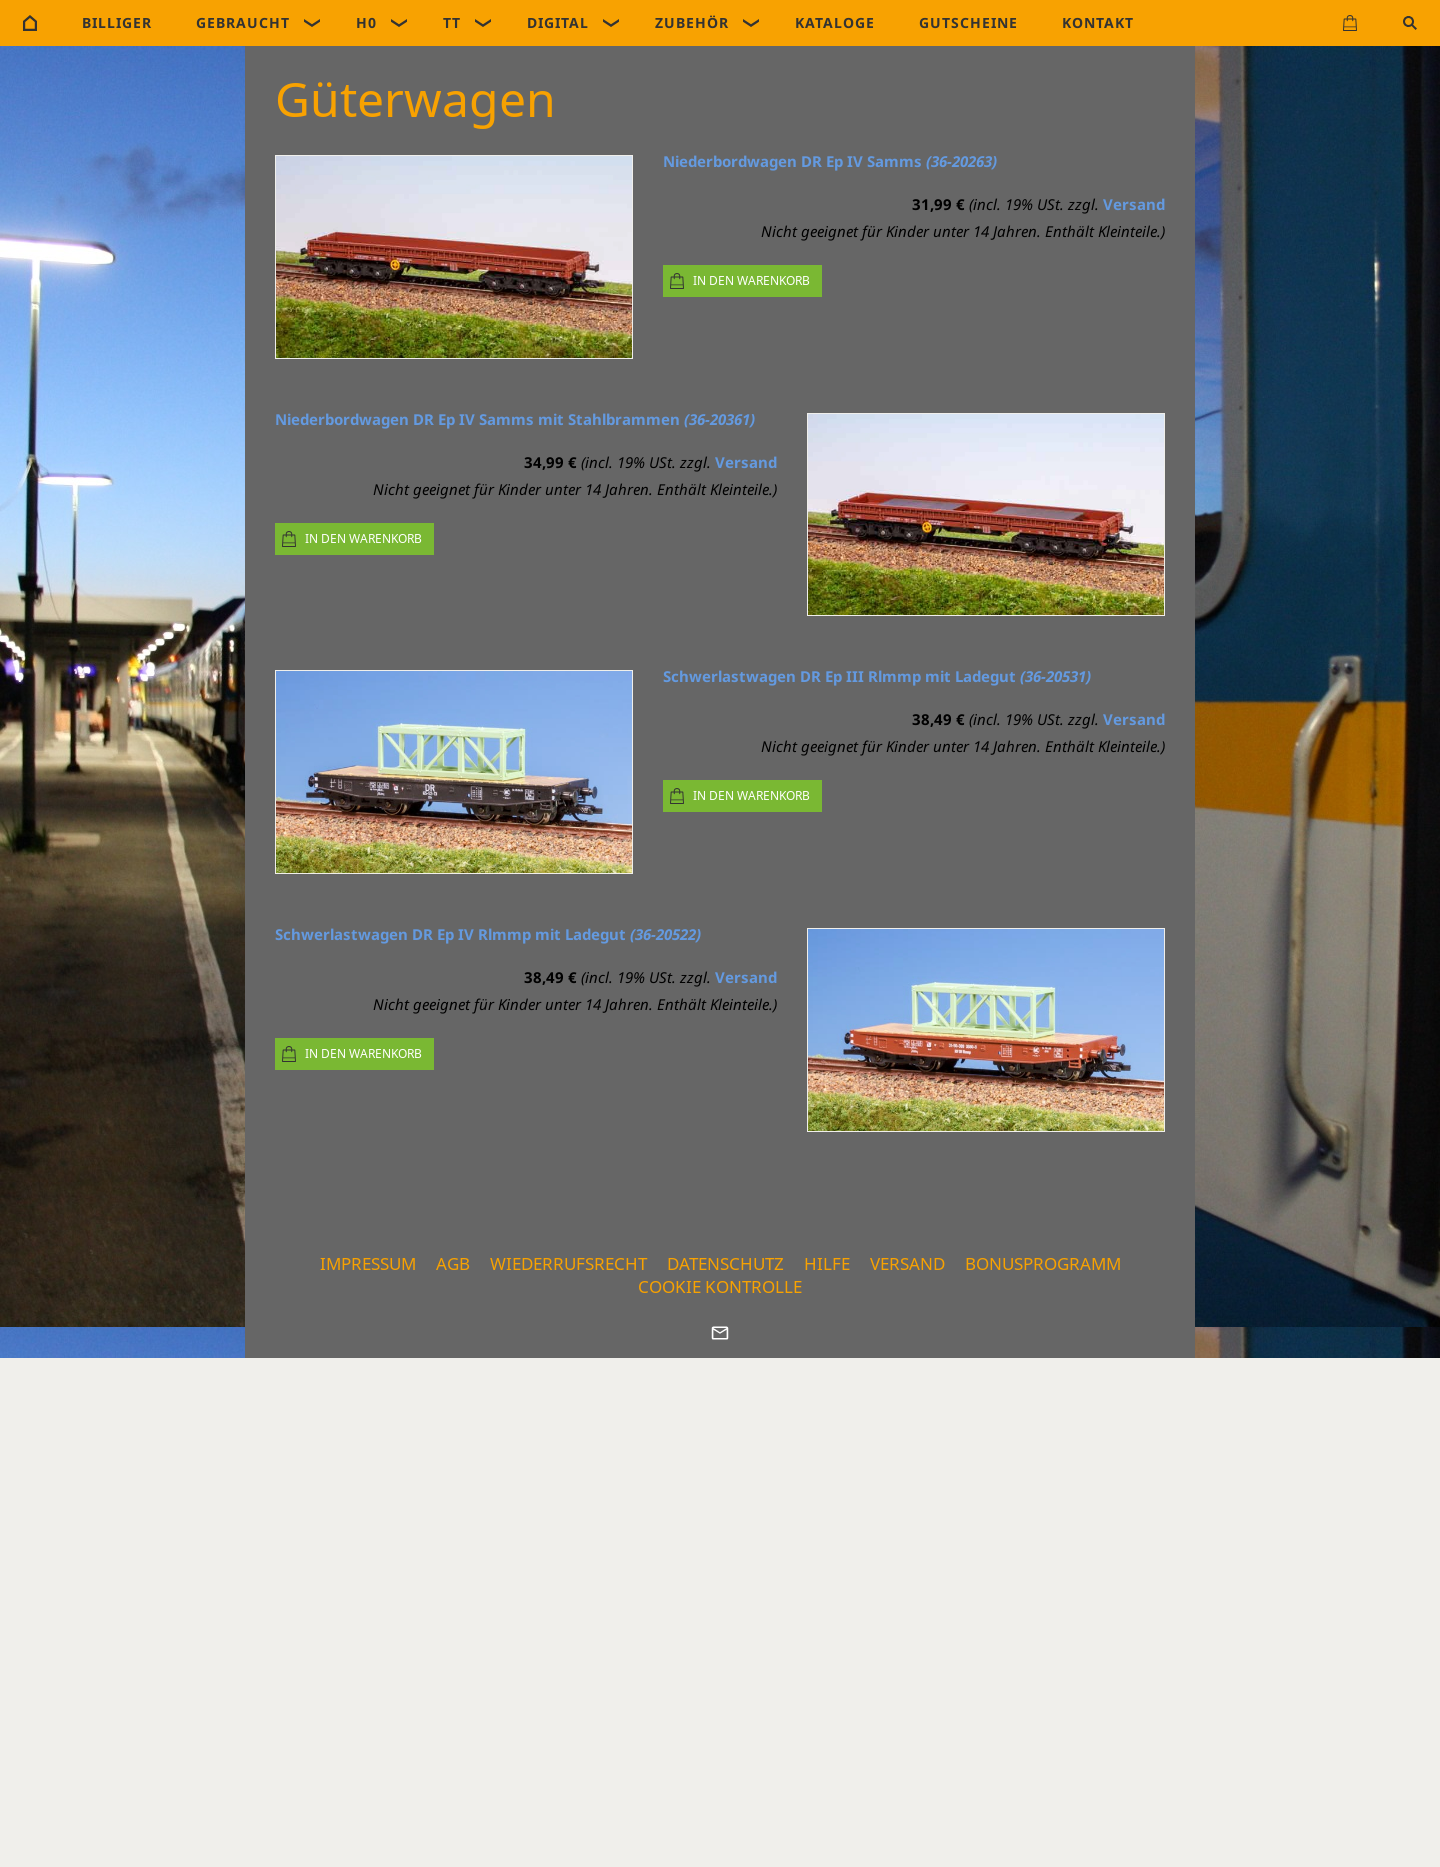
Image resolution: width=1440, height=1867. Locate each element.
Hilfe (827, 1263)
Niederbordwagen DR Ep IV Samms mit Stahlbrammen (515, 419)
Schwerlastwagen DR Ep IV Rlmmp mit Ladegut (488, 934)
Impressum (368, 1263)
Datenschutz (725, 1263)
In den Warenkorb (751, 280)
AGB (453, 1263)
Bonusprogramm (1043, 1263)
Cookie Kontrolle (720, 1286)
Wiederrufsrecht (568, 1263)
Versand (1134, 204)
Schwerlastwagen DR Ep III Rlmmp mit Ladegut (877, 676)
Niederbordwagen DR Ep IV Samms (830, 161)
